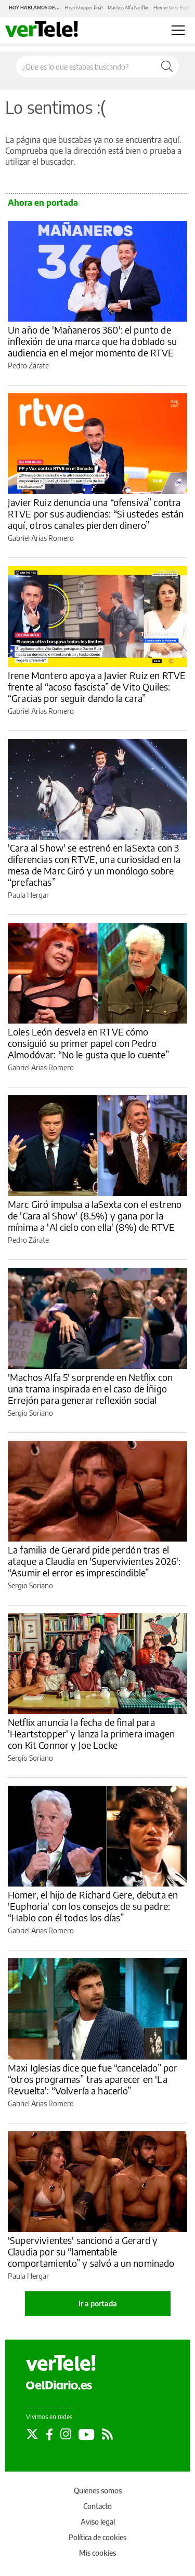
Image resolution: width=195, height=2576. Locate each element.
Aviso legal (98, 2521)
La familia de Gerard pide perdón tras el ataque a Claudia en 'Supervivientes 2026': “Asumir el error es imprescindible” (94, 1561)
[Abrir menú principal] (178, 30)
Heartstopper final (83, 7)
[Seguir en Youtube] (87, 2434)
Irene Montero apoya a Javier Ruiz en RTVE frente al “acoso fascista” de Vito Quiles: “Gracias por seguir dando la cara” (97, 686)
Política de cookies (97, 2537)
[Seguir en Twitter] (32, 2434)
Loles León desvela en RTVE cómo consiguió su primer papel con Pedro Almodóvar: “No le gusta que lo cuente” (88, 1043)
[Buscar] (167, 66)
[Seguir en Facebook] (49, 2434)
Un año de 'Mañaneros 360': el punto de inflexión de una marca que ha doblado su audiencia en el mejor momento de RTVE (92, 341)
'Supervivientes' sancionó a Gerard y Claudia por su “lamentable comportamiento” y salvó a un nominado (91, 2251)
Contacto (97, 2506)
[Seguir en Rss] (107, 2434)
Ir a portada (98, 2303)
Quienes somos (98, 2490)
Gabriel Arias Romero (41, 538)
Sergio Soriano (30, 1413)
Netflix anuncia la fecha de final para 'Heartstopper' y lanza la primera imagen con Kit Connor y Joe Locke (91, 1733)
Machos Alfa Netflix (128, 7)
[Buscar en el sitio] (85, 66)
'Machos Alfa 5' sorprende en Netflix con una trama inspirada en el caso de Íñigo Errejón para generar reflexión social (90, 1388)
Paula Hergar (28, 895)
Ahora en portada (43, 202)
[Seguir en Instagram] (65, 2434)
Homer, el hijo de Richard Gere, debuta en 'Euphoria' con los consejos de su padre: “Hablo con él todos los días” (93, 1906)
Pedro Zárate (28, 365)
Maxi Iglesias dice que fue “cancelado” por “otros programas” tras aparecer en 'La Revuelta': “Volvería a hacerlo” (92, 2079)
